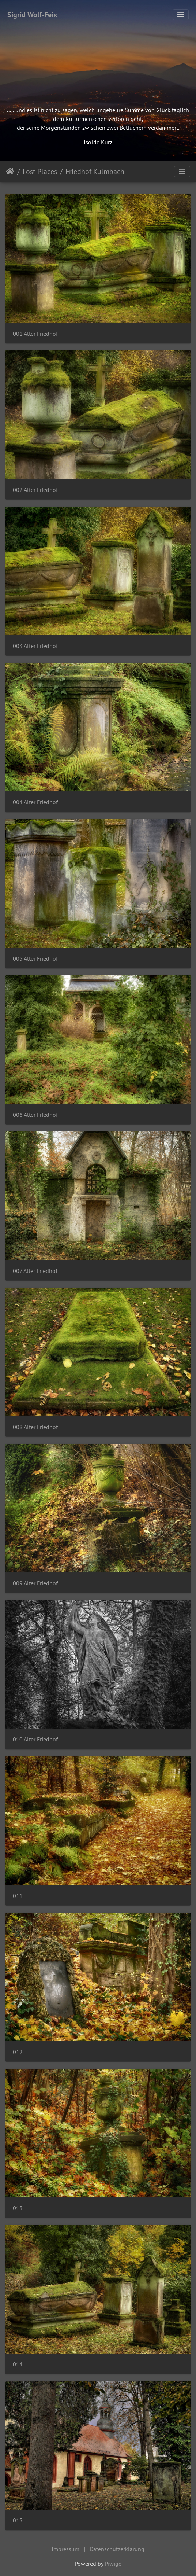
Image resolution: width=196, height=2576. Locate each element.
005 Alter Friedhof (35, 958)
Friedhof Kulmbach (94, 171)
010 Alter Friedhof (35, 1739)
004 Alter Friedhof (35, 802)
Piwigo (113, 2563)
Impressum (65, 2549)
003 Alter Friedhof (35, 646)
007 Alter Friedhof (35, 1270)
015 (18, 2520)
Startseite (10, 171)
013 (18, 2208)
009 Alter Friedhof (35, 1583)
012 (18, 2052)
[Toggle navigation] (181, 14)
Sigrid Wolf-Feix (32, 14)
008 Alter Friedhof (35, 1427)
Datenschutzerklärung (117, 2549)
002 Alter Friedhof (35, 489)
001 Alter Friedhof (35, 333)
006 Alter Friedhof (35, 1114)
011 (18, 1895)
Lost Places (40, 171)
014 (18, 2364)
